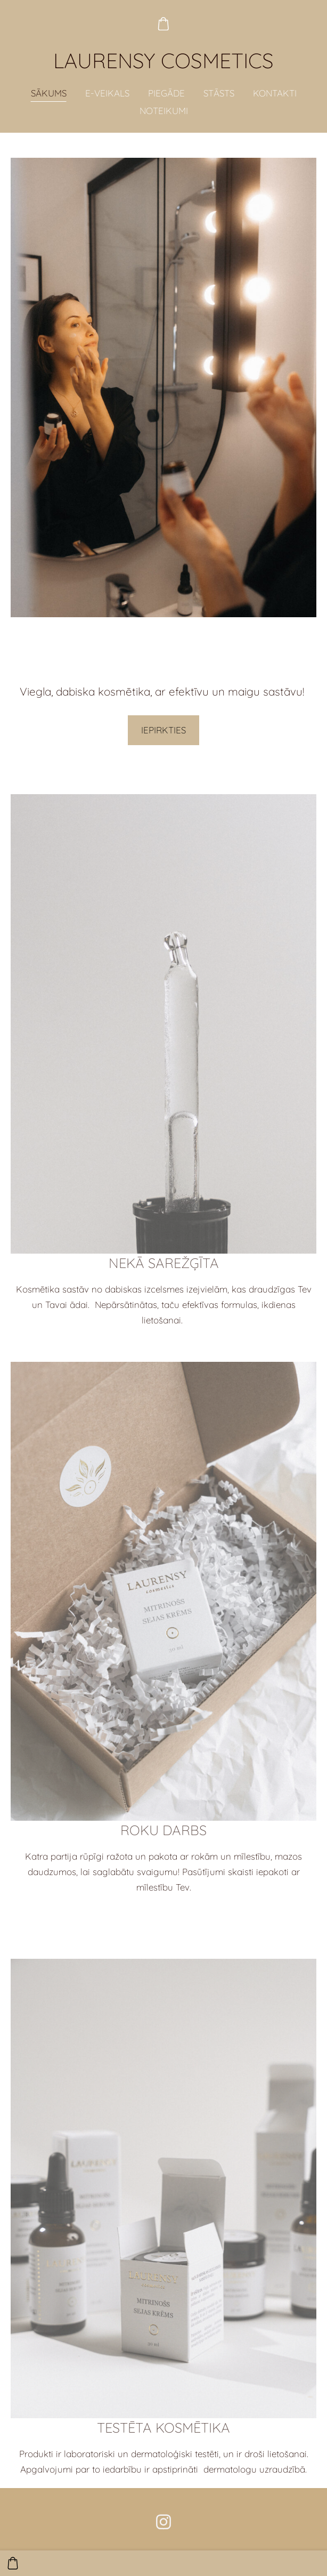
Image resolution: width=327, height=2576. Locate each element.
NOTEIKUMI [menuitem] (164, 110)
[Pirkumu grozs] (163, 24)
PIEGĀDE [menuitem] (166, 93)
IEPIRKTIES (163, 730)
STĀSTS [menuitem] (218, 93)
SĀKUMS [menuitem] (49, 93)
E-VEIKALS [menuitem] (107, 93)
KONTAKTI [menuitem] (275, 93)
